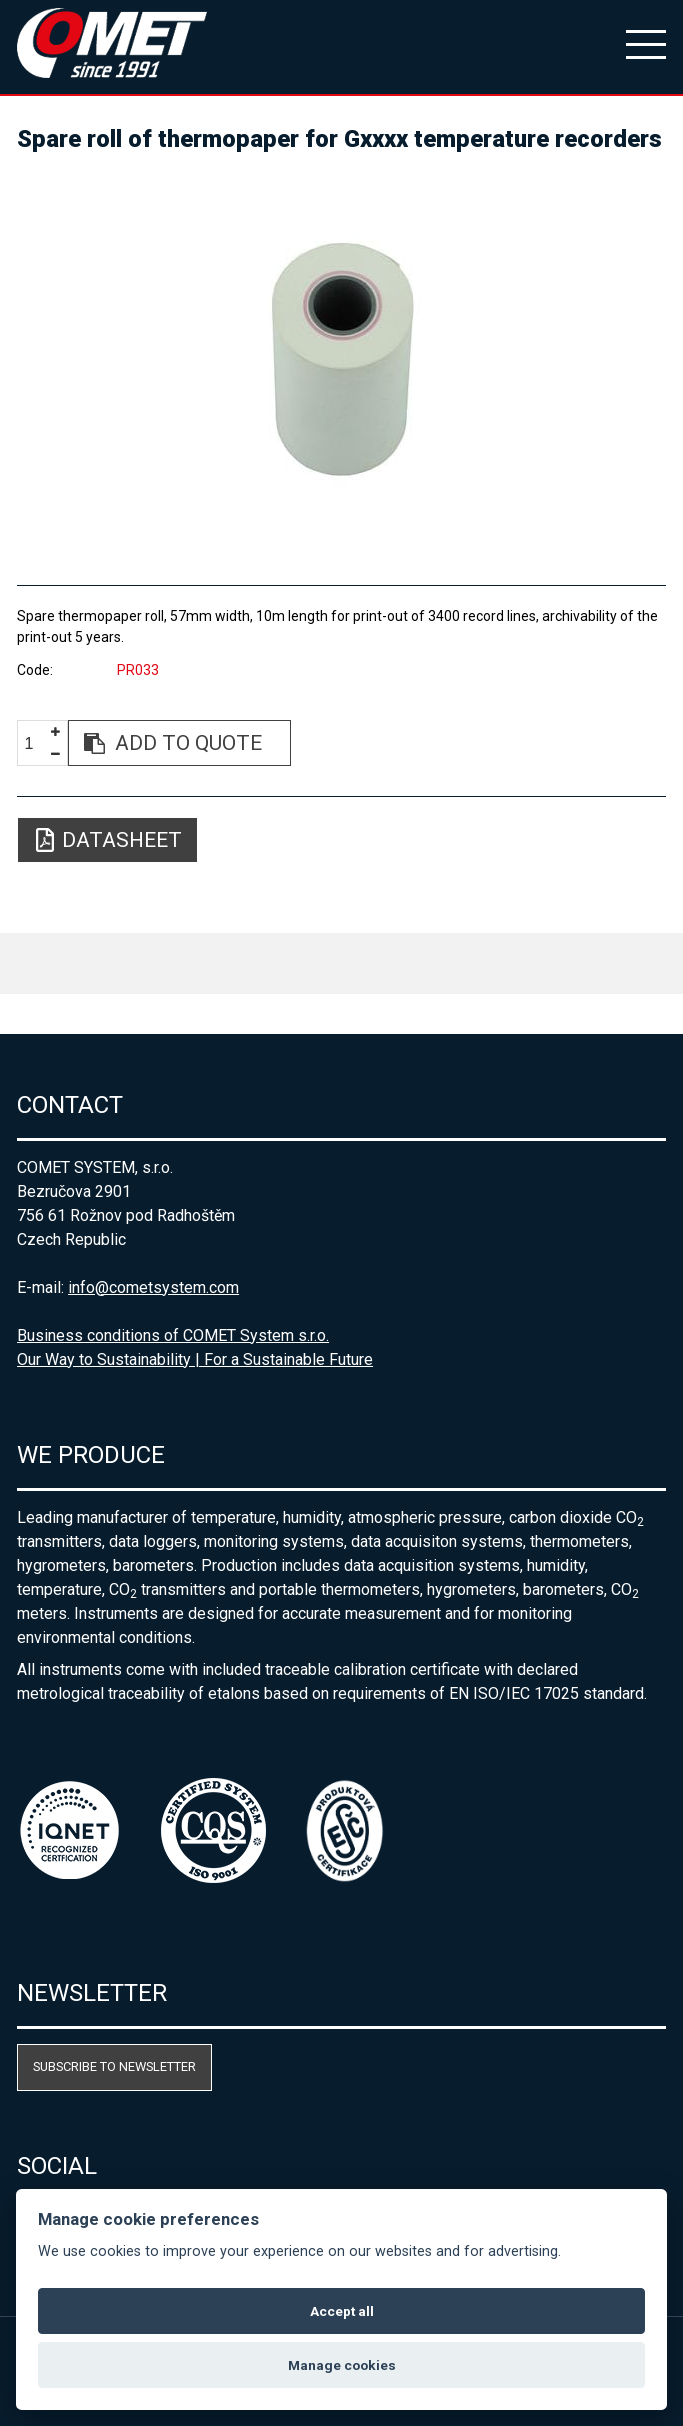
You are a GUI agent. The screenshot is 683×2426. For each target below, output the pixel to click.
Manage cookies (342, 2365)
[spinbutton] (36, 743)
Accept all (342, 2311)
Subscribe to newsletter (114, 2066)
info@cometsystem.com (153, 1287)
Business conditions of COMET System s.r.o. (173, 1335)
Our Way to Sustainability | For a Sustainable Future (195, 1359)
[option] (341, 360)
